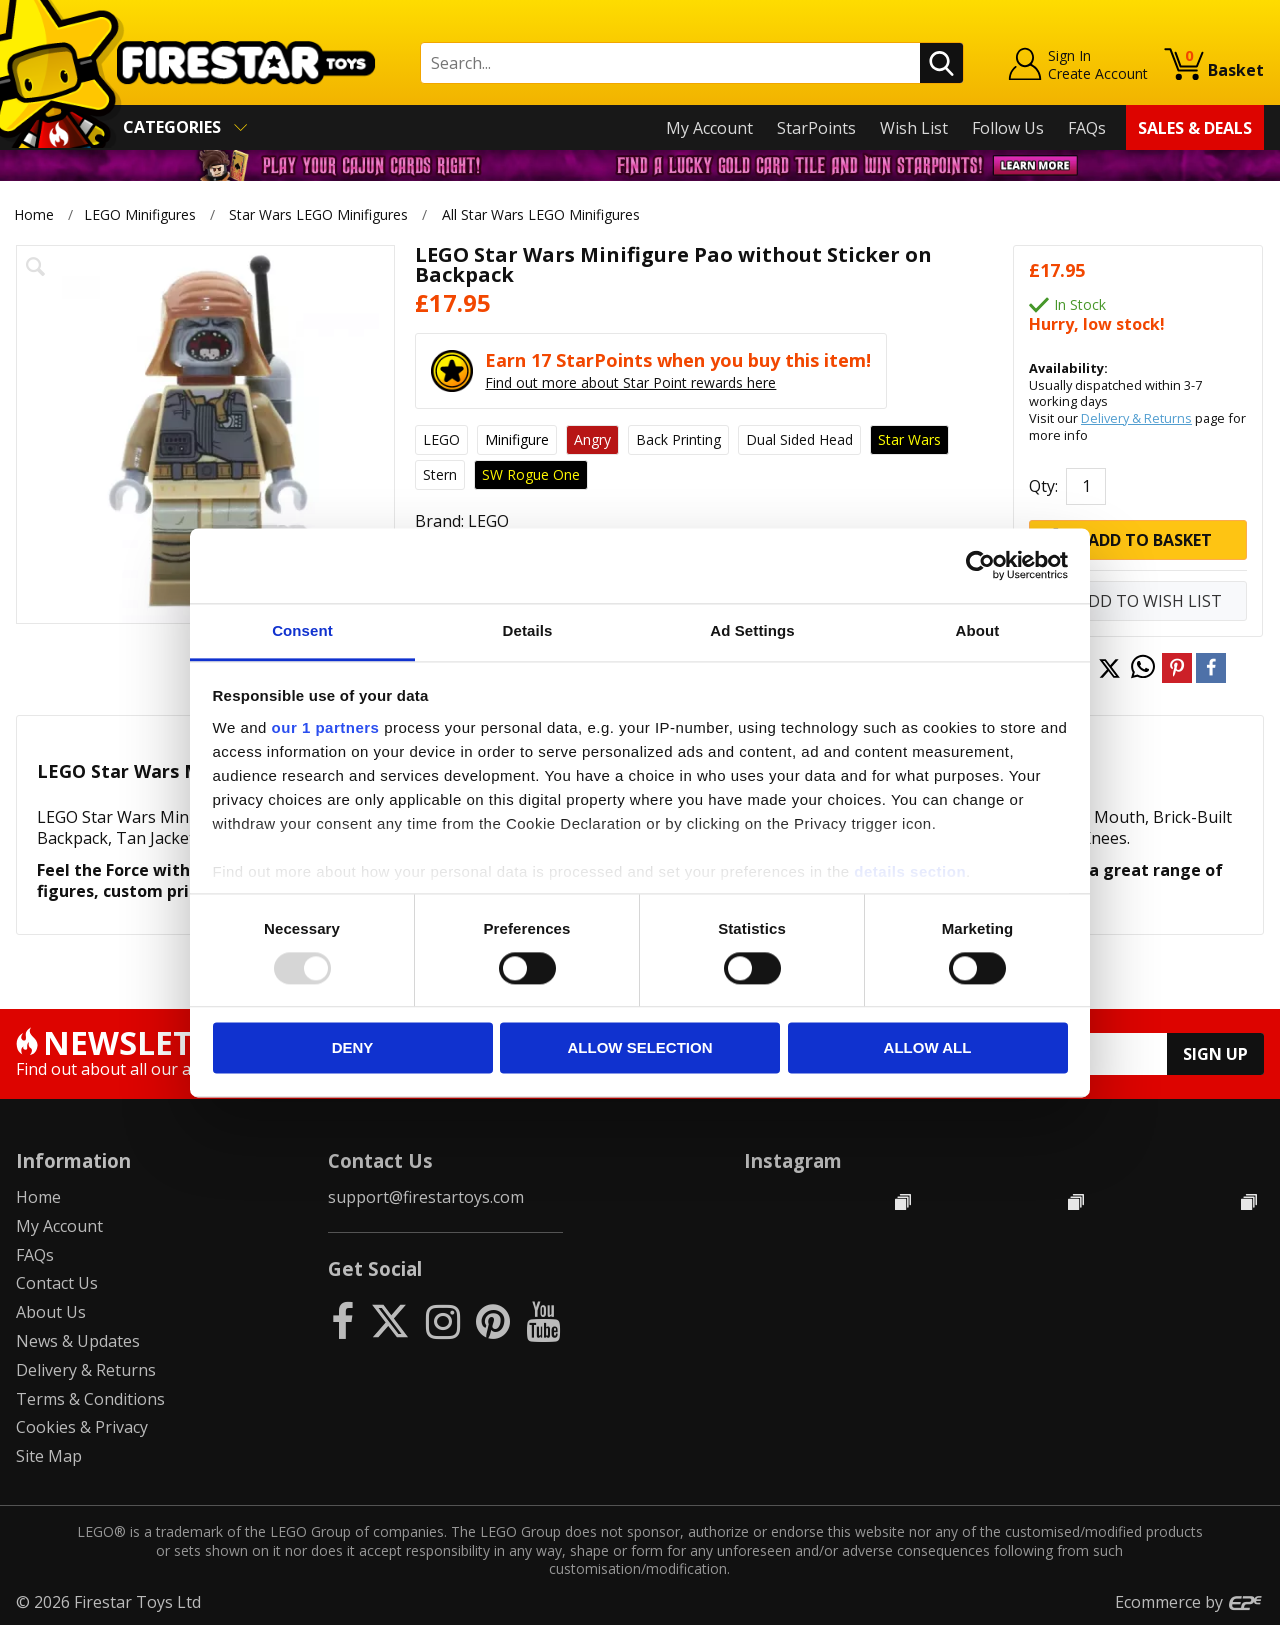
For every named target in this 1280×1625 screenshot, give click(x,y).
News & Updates (78, 1341)
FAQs (1087, 128)
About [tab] (978, 630)
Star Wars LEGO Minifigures (318, 214)
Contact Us (57, 1283)
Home (34, 214)
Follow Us (1008, 128)
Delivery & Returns (1136, 418)
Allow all (928, 1048)
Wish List (914, 128)
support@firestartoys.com (426, 1197)
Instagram (793, 1160)
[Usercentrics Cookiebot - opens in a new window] (980, 565)
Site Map (49, 1456)
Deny (353, 1048)
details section (910, 871)
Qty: (1043, 486)
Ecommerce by (1189, 1602)
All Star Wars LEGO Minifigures (541, 214)
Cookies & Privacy (82, 1427)
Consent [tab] (302, 630)
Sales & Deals (1195, 128)
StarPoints (816, 128)
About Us (51, 1312)
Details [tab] (528, 630)
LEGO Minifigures (140, 214)
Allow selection (640, 1048)
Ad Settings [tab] (752, 630)
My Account (709, 128)
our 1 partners (326, 727)
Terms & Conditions (90, 1399)
